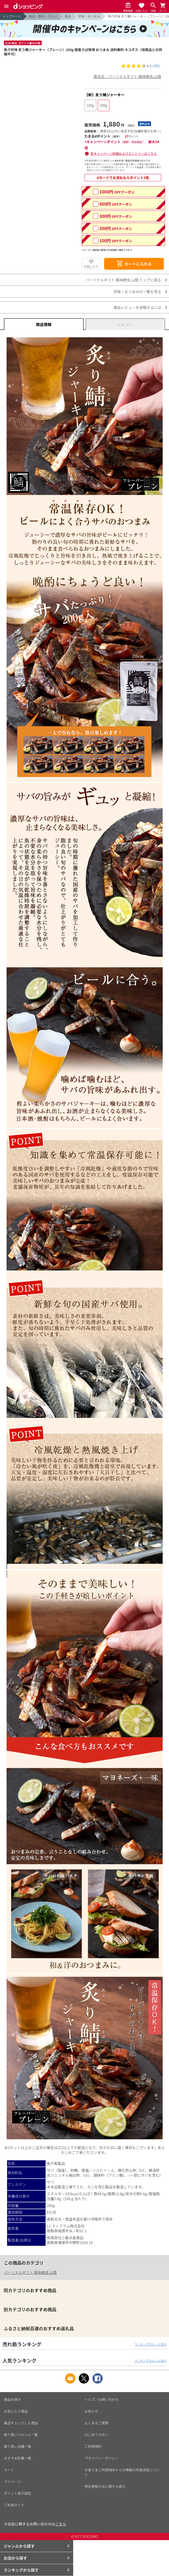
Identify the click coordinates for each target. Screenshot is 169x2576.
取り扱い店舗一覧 (17, 2446)
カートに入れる (134, 263)
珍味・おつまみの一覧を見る (137, 291)
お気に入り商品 (16, 2411)
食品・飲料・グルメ (43, 16)
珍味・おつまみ (89, 16)
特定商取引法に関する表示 (105, 2486)
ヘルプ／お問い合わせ (102, 2399)
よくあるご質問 (97, 2422)
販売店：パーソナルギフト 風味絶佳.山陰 (127, 76)
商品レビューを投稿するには (137, 307)
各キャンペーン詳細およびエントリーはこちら (123, 153)
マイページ (12, 2481)
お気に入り (91, 266)
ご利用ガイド (14, 2504)
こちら (60, 2523)
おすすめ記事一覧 (17, 2458)
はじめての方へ (97, 2434)
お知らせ (91, 2411)
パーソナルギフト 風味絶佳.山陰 (30, 2272)
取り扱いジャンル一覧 (21, 2434)
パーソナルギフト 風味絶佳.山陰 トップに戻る (123, 280)
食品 (68, 16)
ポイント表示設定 (17, 2493)
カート (9, 2469)
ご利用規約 (93, 2446)
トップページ (11, 16)
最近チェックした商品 (21, 2422)
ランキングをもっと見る (150, 2344)
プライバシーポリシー (102, 2458)
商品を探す (12, 2399)
